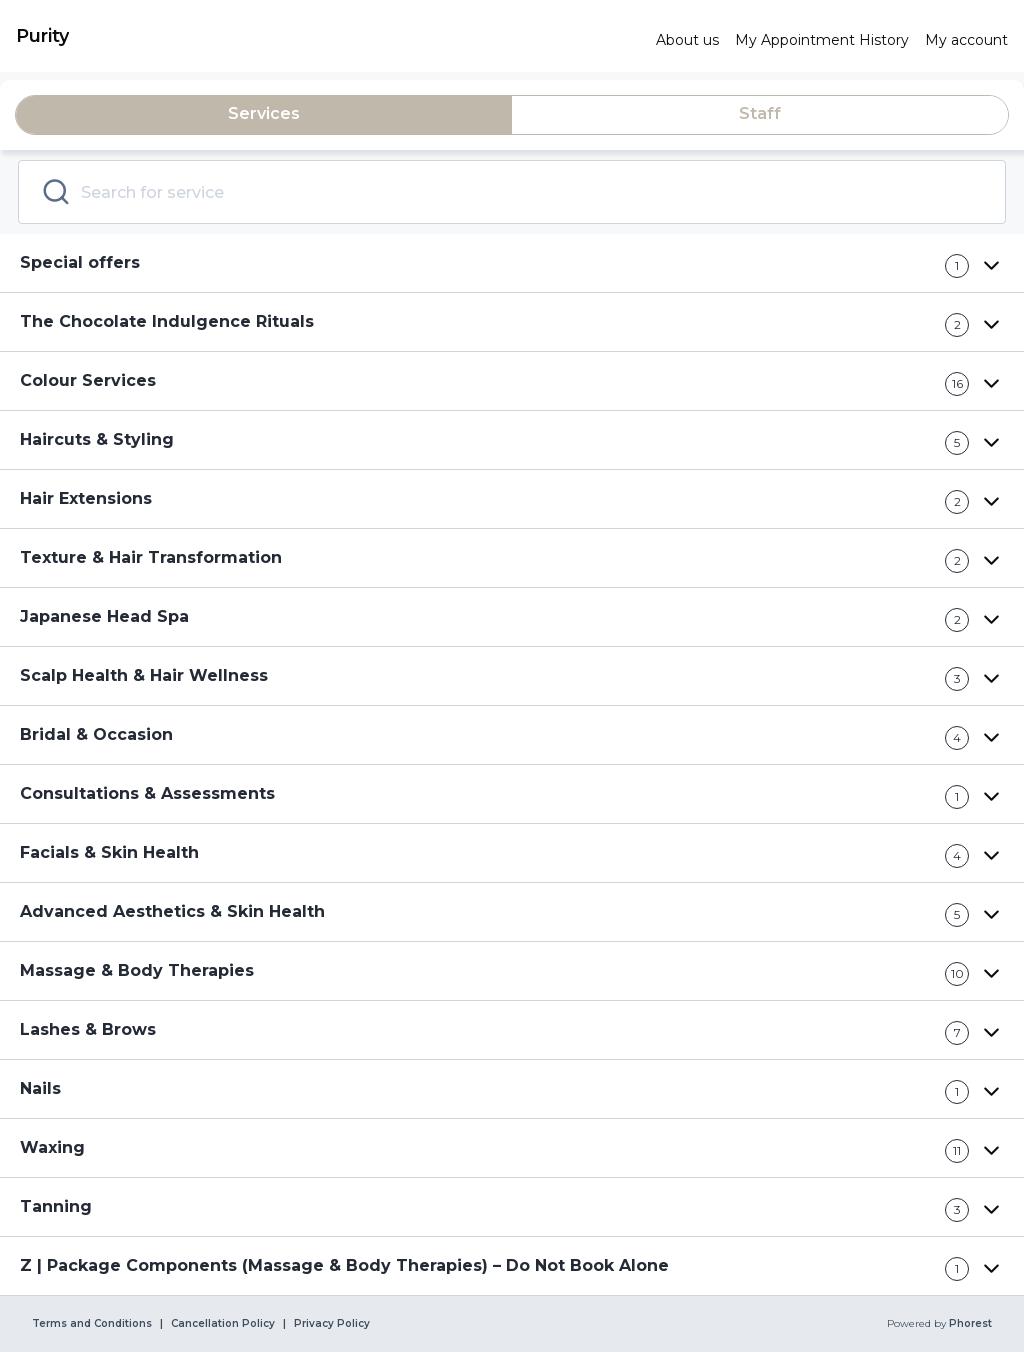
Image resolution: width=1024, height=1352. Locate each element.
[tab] (264, 115)
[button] (512, 263)
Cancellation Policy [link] (223, 1324)
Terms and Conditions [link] (92, 1324)
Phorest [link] (969, 1324)
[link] (328, 36)
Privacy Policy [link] (332, 1324)
